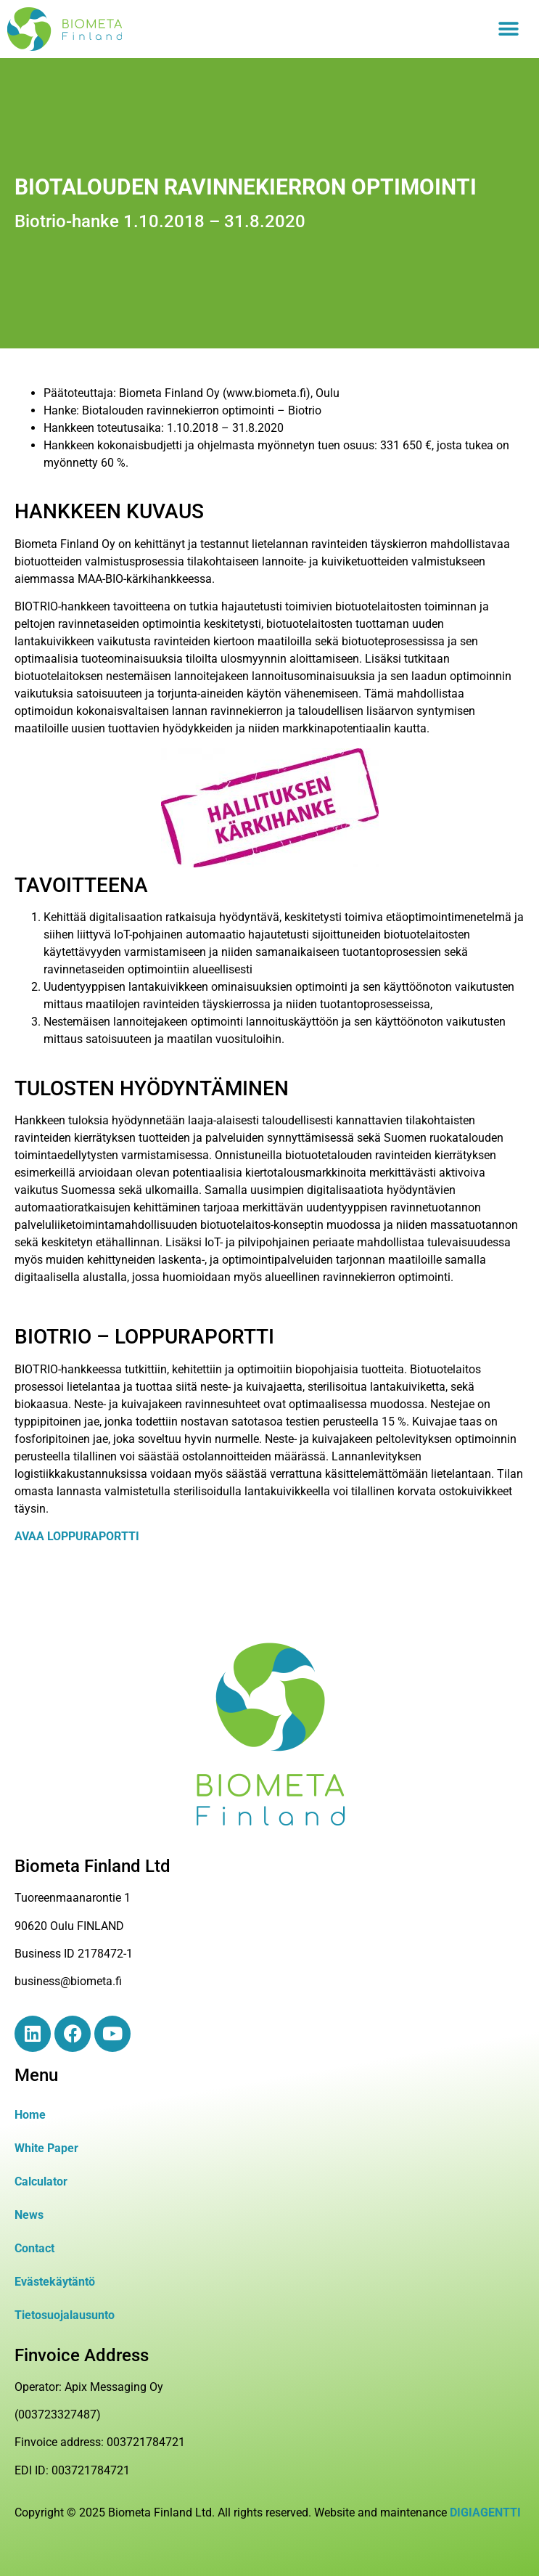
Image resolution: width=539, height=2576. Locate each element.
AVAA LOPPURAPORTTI (77, 1536)
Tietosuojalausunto (65, 2315)
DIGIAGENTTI (485, 2512)
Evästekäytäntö (55, 2282)
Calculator (41, 2181)
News (29, 2215)
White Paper (46, 2148)
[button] (508, 29)
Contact (34, 2248)
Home (30, 2115)
